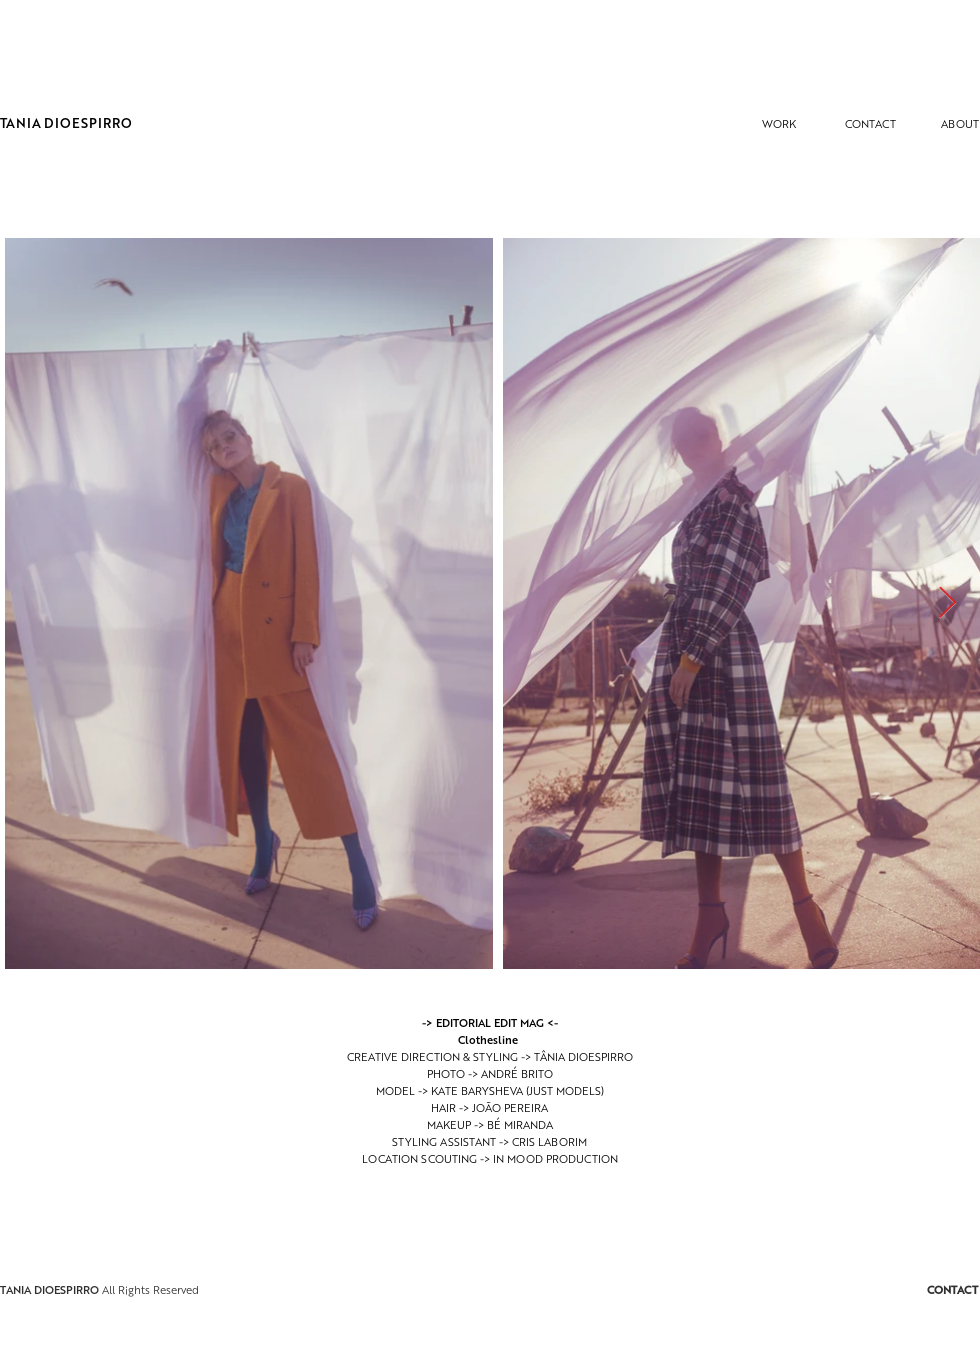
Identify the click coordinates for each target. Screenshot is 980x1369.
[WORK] (779, 123)
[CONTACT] (870, 123)
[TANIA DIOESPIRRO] (66, 123)
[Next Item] (947, 604)
